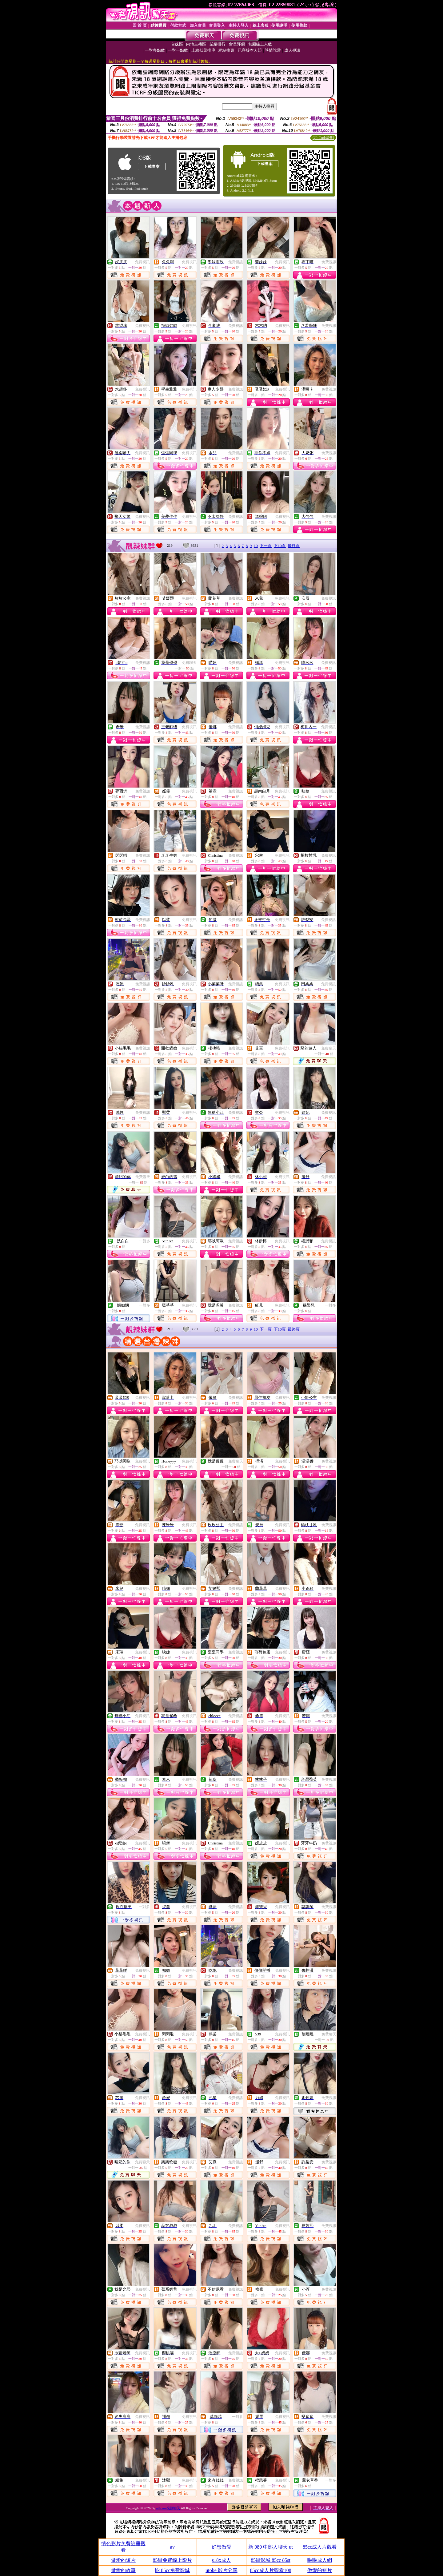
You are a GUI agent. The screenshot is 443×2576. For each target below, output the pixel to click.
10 (256, 545)
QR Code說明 (323, 138)
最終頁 (294, 545)
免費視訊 (142, 262)
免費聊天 (189, 663)
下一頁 (266, 545)
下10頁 (280, 545)
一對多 (144, 1241)
